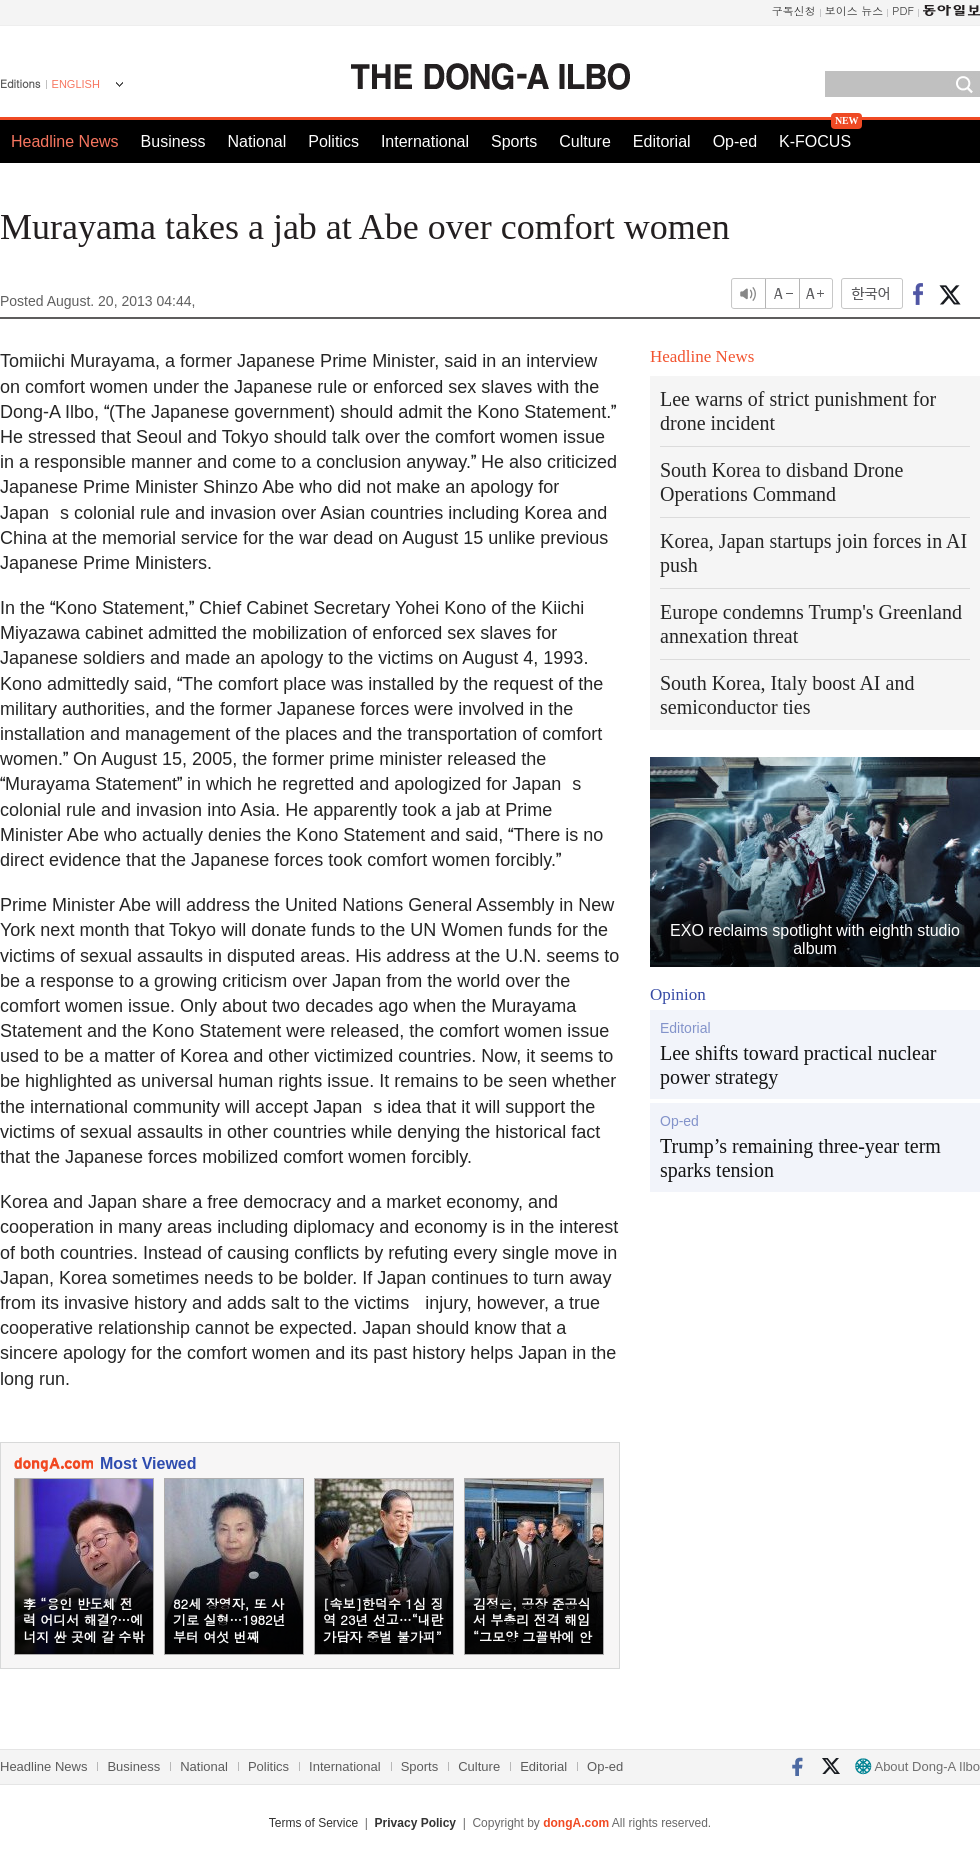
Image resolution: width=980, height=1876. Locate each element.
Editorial (662, 141)
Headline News (65, 141)
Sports (514, 141)
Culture (585, 141)
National (257, 141)
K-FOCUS (815, 141)
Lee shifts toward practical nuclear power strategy (798, 1065)
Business (173, 141)
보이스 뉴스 (854, 10)
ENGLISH (76, 84)
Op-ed (735, 141)
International (425, 141)
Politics (333, 141)
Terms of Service (313, 1823)
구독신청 (794, 10)
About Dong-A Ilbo (917, 1766)
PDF (903, 10)
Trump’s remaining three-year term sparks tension (800, 1158)
